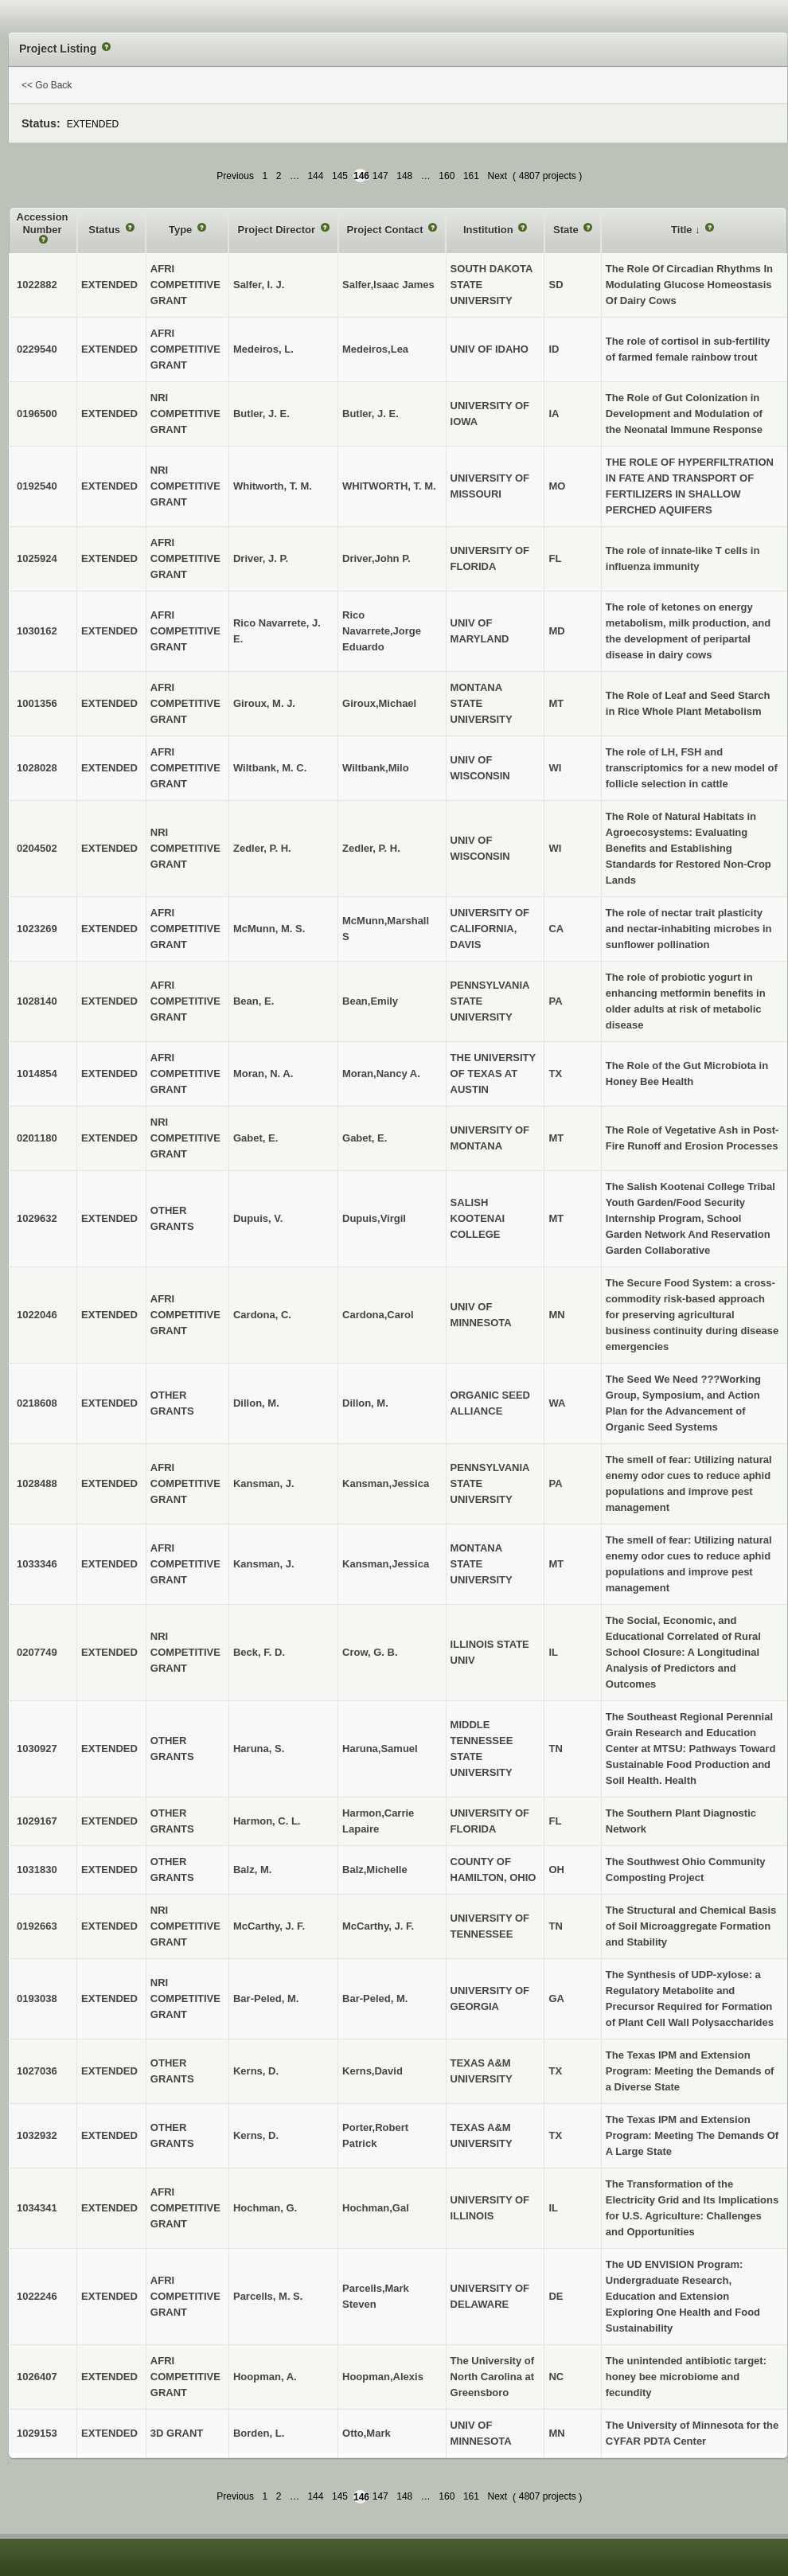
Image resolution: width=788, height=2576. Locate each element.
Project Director (277, 230)
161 (471, 175)
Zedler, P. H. (371, 848)
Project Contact (387, 230)
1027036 (37, 2071)
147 (380, 175)
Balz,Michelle (375, 1869)
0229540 (37, 349)
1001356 (37, 703)
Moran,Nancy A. (381, 1073)
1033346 (37, 1564)
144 (315, 175)
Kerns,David (372, 2071)
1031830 (37, 1869)
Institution (489, 230)
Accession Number (42, 223)
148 (404, 175)
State (567, 230)
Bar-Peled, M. (375, 1998)
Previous (235, 175)
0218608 (37, 1403)
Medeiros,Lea (375, 349)
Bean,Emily (370, 1001)
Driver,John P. (376, 558)
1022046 (37, 1315)
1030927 (37, 1748)
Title (683, 230)
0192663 (37, 1926)
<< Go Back (46, 85)
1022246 (37, 2296)
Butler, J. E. (370, 414)
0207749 (37, 1652)
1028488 (37, 1483)
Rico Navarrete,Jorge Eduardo (381, 631)
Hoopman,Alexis (382, 2377)
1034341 (37, 2208)
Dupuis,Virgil (374, 1218)
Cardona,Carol (378, 1315)
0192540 (37, 486)
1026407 (37, 2377)
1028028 (37, 768)
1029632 (37, 1218)
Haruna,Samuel (380, 1748)
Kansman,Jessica (385, 1483)
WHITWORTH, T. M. (389, 486)
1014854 (37, 1073)
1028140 (37, 1001)
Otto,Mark (366, 2433)
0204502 (37, 848)
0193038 (37, 1998)
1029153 (37, 2433)
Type (182, 230)
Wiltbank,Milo (375, 768)
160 (446, 175)
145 (340, 175)
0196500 (37, 414)
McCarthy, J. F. (378, 1926)
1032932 (37, 2135)
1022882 (37, 285)
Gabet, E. (364, 1138)
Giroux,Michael (379, 703)
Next (497, 175)
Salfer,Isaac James (388, 285)
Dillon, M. (365, 1403)
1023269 (37, 929)
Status (105, 230)
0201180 (37, 1138)
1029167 (37, 1821)
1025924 (37, 558)
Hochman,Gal (375, 2208)
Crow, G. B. (370, 1652)
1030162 (37, 631)
